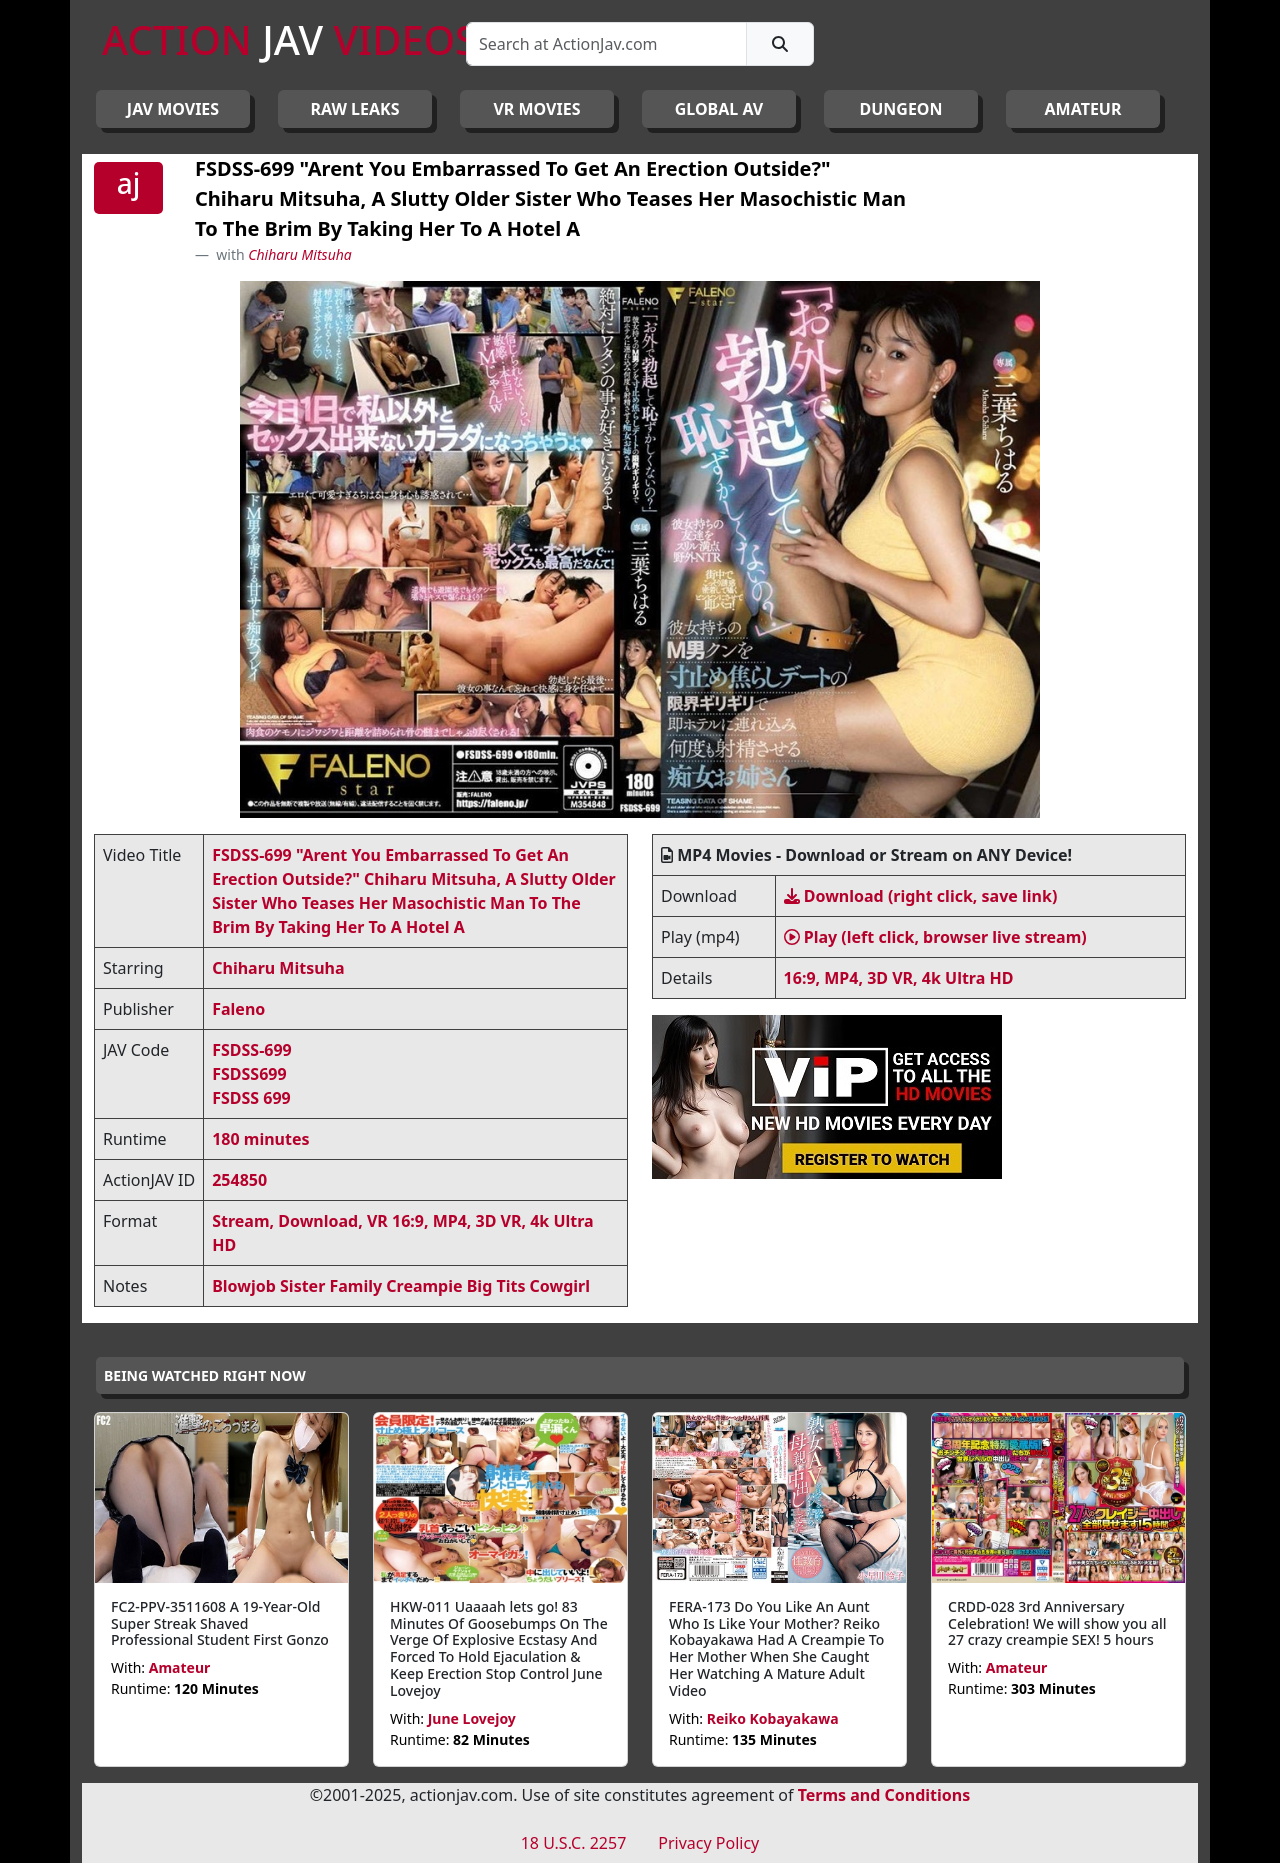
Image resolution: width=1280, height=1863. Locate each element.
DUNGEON (900, 109)
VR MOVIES (536, 109)
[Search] (606, 44)
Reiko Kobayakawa (773, 1718)
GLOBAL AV (719, 109)
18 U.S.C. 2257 (574, 1843)
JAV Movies (173, 109)
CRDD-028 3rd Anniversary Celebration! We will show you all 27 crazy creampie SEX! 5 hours (1057, 1623)
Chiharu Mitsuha (300, 254)
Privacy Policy (708, 1843)
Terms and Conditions (884, 1795)
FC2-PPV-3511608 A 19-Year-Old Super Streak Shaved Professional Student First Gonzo (220, 1623)
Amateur (180, 1667)
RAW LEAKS (355, 109)
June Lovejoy (472, 1718)
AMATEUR (1083, 109)
